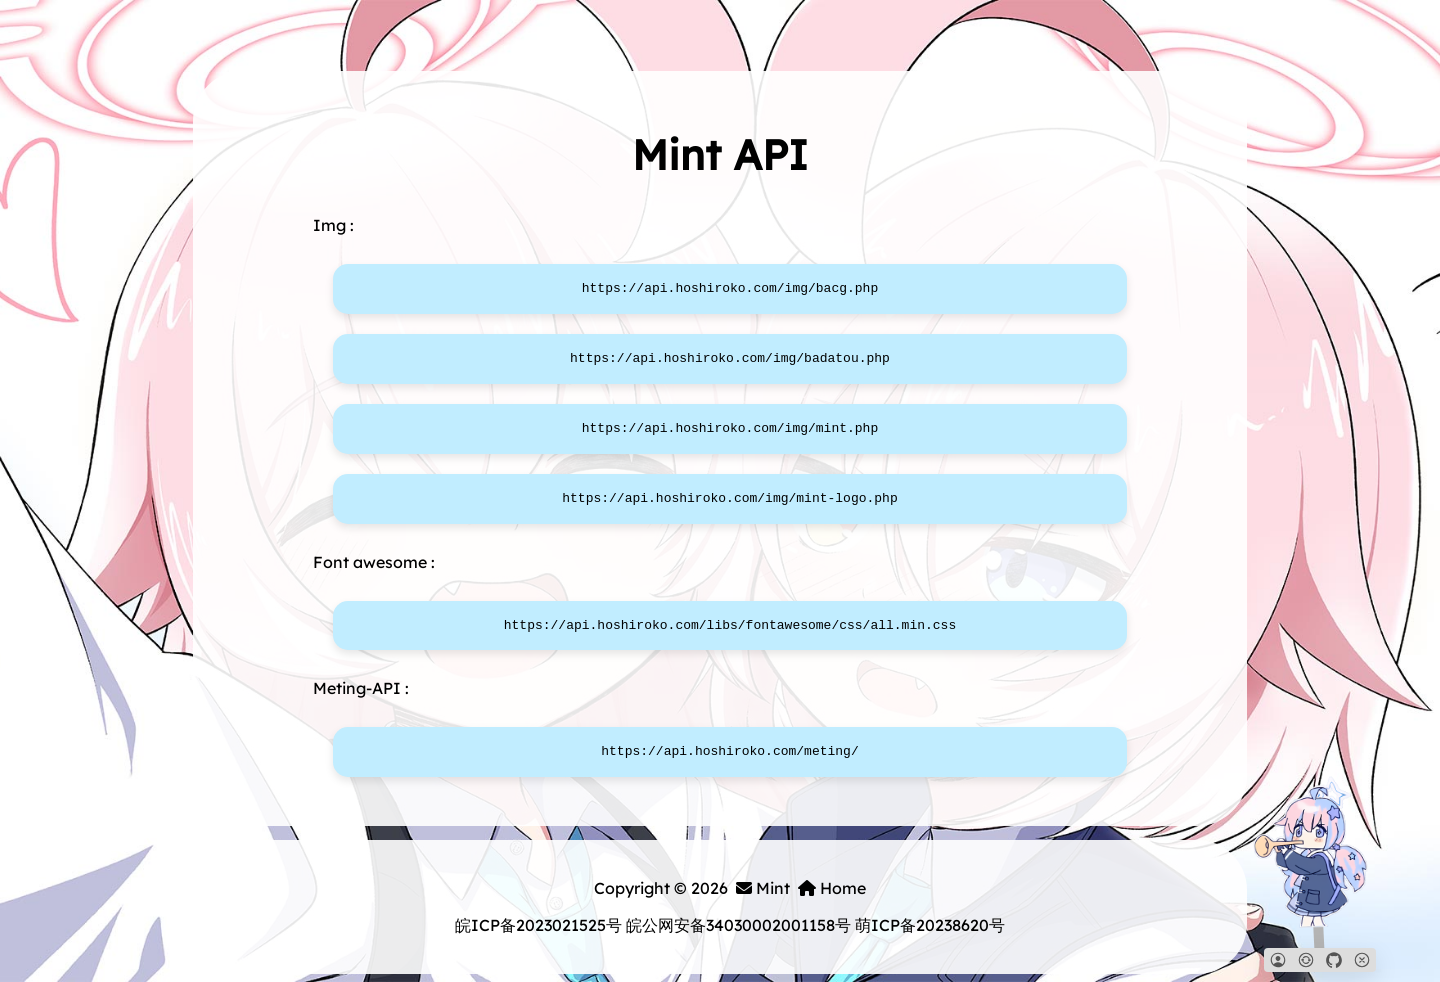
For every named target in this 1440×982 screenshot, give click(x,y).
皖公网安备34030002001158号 (738, 925)
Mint (763, 888)
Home (832, 888)
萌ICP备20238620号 (930, 925)
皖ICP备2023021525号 (538, 925)
